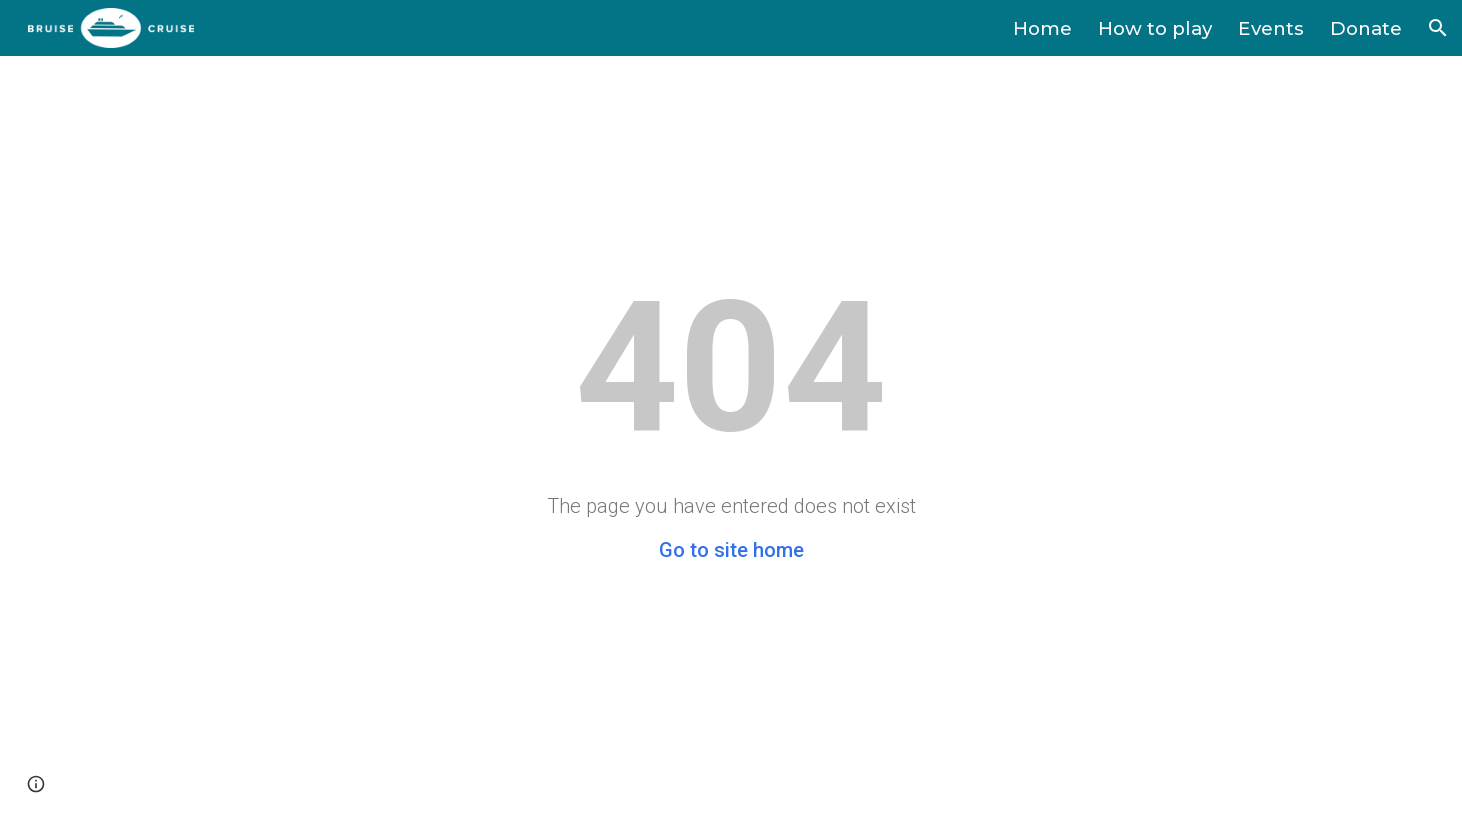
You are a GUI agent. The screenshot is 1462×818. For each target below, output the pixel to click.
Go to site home (731, 550)
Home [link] (1042, 28)
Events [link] (1271, 28)
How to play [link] (1155, 28)
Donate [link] (1366, 28)
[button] (1438, 28)
